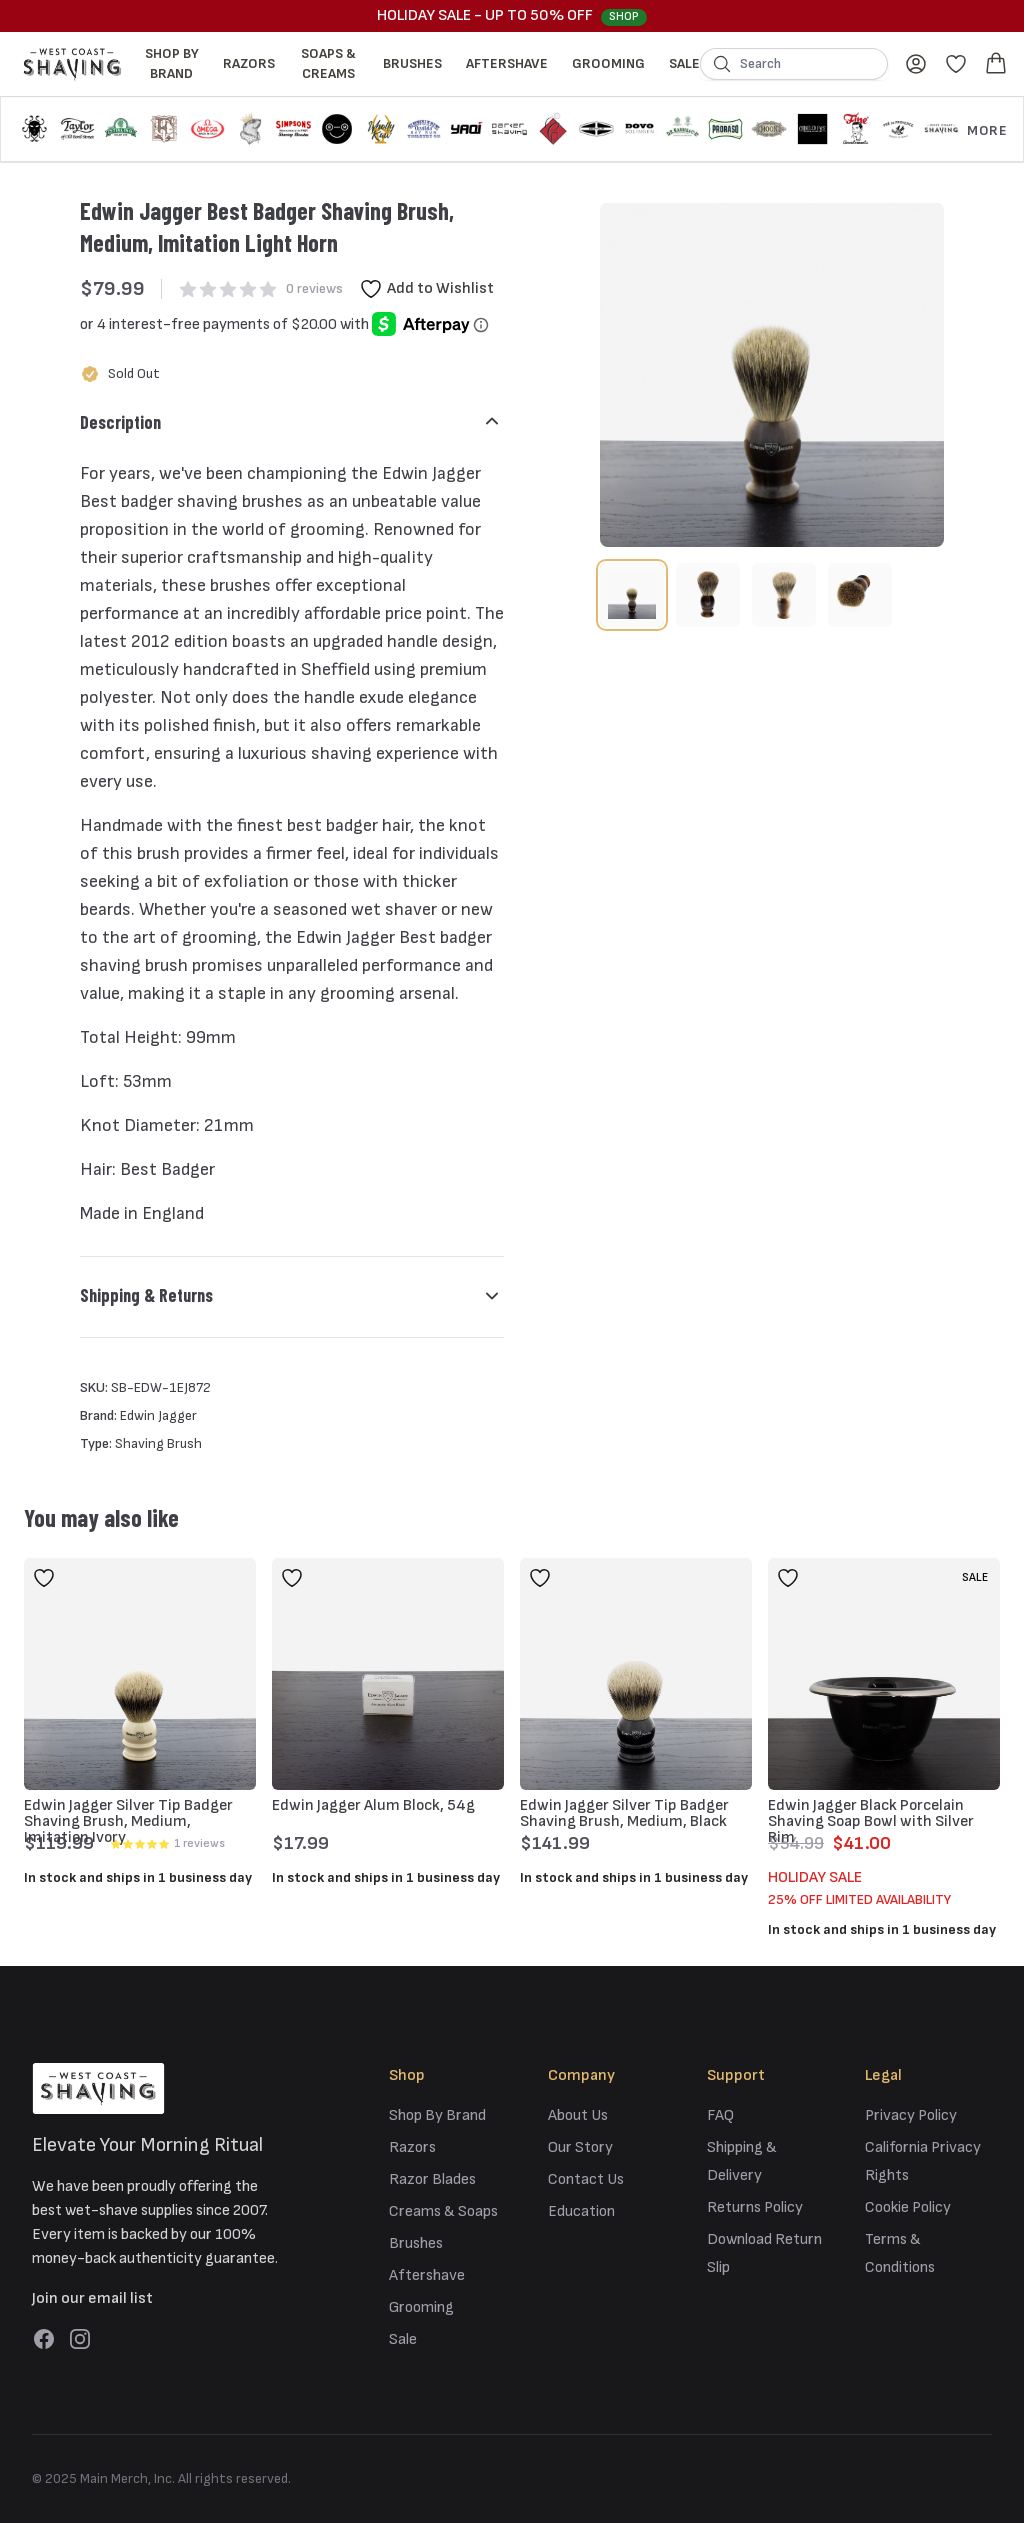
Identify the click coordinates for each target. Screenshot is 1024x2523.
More (986, 130)
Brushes (412, 63)
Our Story (580, 2147)
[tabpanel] (772, 375)
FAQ (720, 2115)
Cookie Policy (908, 2207)
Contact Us (586, 2179)
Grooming (608, 63)
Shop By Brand (172, 63)
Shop (624, 16)
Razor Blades (432, 2179)
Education (581, 2211)
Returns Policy (755, 2207)
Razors (249, 63)
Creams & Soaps (443, 2211)
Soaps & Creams (328, 63)
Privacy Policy (911, 2115)
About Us (578, 2115)
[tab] (632, 595)
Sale (684, 63)
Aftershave (507, 63)
